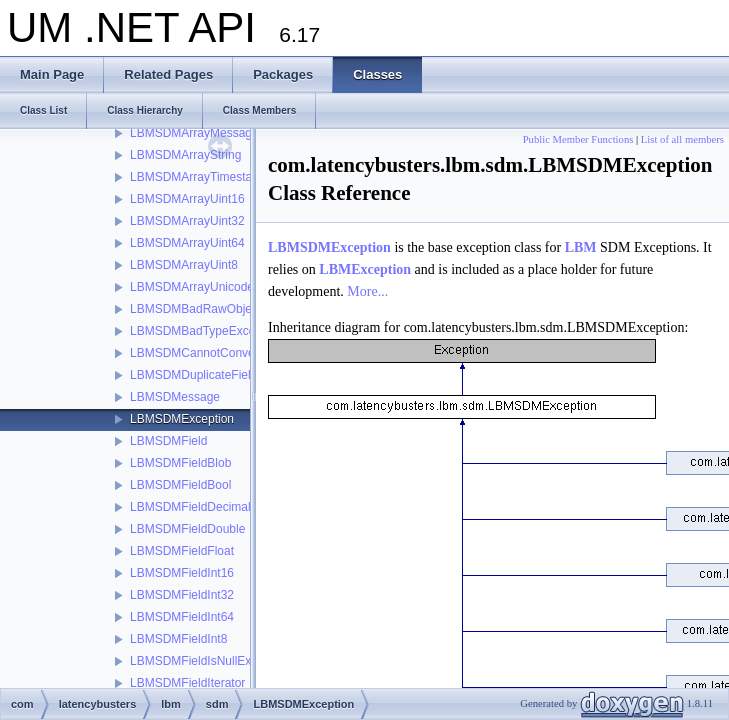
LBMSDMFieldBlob (180, 463)
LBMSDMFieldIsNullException (210, 661)
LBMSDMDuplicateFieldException (220, 375)
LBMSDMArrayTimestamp (199, 177)
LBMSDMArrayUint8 (184, 265)
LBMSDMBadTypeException (205, 331)
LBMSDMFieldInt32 (182, 595)
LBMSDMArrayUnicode (192, 287)
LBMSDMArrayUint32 (187, 221)
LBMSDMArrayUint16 (187, 199)
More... (367, 291)
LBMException (365, 269)
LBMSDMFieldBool (180, 485)
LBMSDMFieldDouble (187, 529)
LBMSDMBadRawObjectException (222, 309)
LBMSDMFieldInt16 (182, 573)
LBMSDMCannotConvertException (222, 353)
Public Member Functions (578, 139)
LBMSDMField (168, 441)
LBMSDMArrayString (185, 155)
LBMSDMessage (175, 397)
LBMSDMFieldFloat (182, 551)
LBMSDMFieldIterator (187, 683)
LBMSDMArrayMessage (194, 133)
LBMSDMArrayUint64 (187, 243)
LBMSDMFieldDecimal (190, 507)
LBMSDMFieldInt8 (178, 639)
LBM (581, 247)
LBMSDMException (182, 419)
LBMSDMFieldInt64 (182, 617)
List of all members (682, 139)
